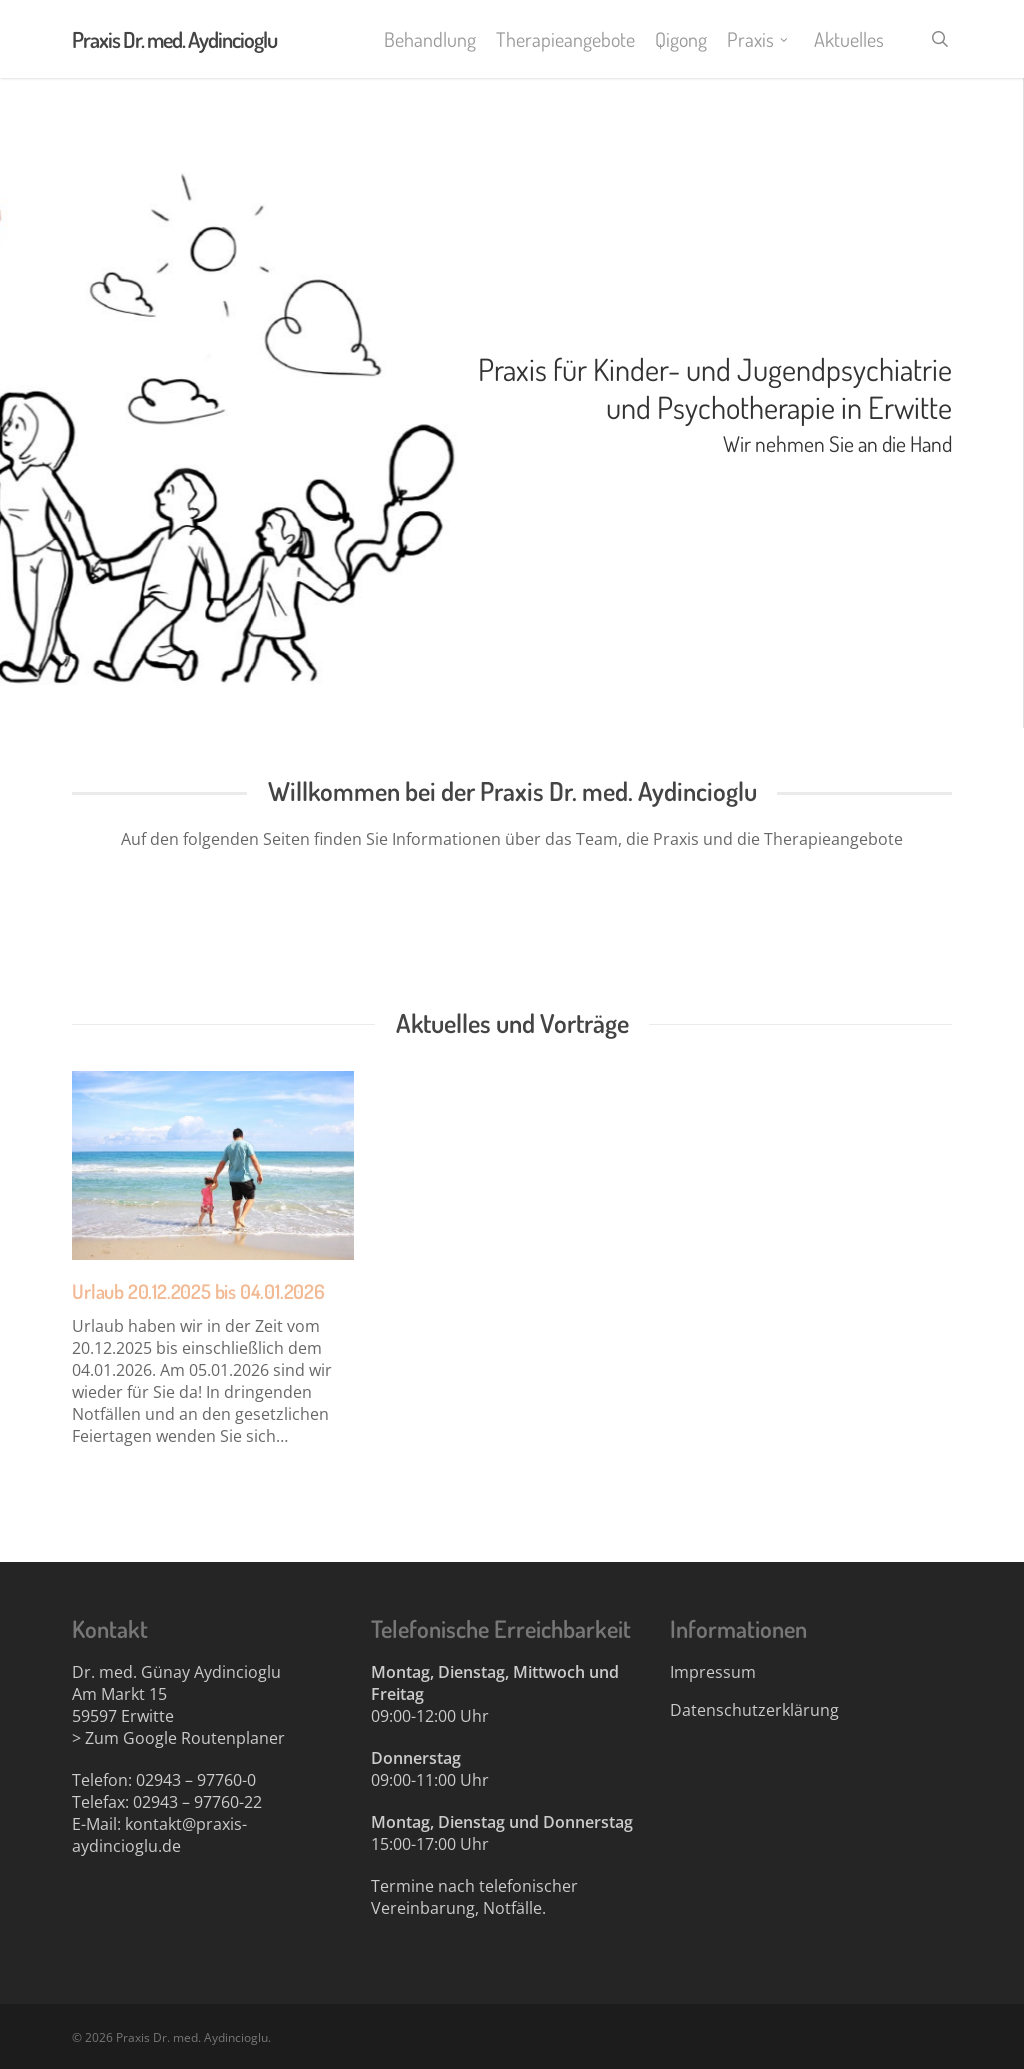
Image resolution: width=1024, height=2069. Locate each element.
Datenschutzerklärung (754, 1710)
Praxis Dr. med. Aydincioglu (174, 39)
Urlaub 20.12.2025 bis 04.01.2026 (198, 1291)
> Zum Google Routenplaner (178, 1738)
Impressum (713, 1672)
